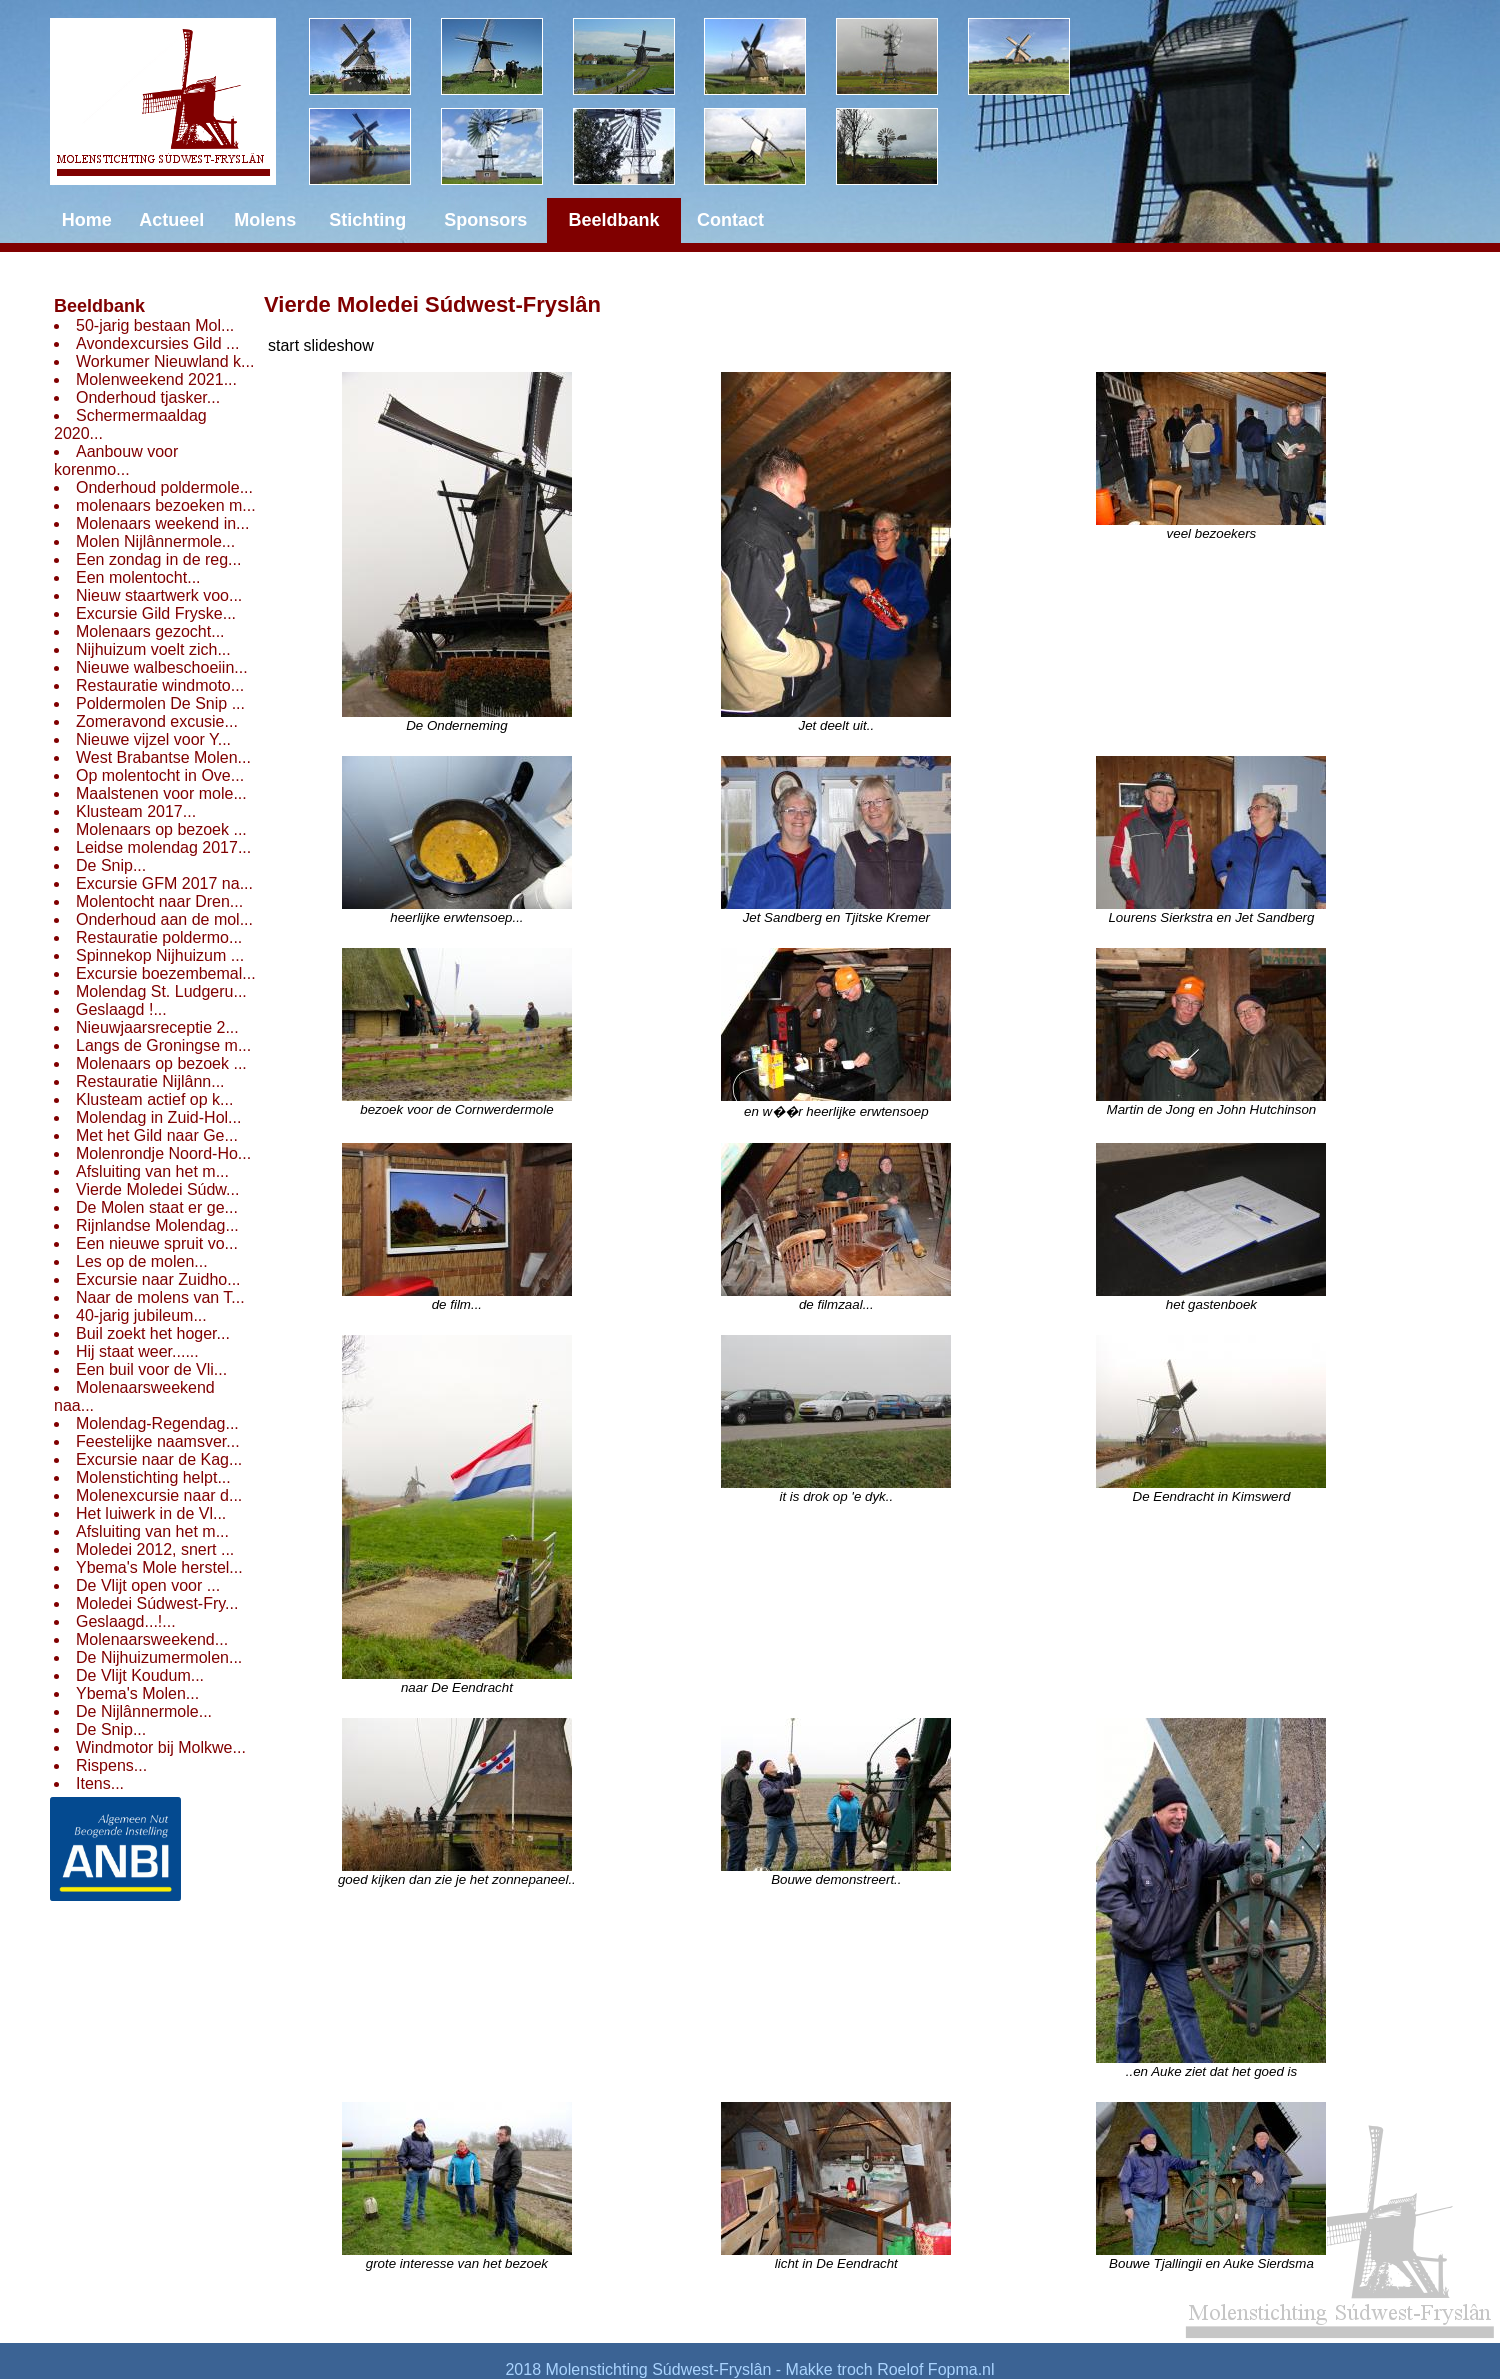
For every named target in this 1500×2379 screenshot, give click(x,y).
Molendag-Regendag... (157, 1423)
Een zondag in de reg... (158, 559)
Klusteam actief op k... (154, 1099)
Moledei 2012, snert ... (155, 1549)
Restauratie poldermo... (159, 937)
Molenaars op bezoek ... (161, 829)
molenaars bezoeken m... (166, 505)
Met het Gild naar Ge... (157, 1135)
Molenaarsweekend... (152, 1639)
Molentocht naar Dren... (159, 901)
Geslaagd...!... (126, 1621)
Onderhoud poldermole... (164, 487)
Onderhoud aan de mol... (164, 919)
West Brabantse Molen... (163, 757)
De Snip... (111, 865)
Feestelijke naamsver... (158, 1441)
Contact (730, 220)
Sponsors (485, 220)
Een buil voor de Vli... (151, 1369)
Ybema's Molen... (137, 1693)
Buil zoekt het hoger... (153, 1333)
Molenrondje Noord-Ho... (163, 1153)
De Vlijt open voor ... (148, 1585)
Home (87, 220)
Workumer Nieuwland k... (165, 361)
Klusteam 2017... (136, 811)
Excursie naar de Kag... (159, 1459)
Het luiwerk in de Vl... (151, 1513)
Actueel (171, 220)
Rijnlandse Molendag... (157, 1225)
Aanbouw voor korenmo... (116, 460)
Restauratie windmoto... (160, 685)
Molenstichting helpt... (153, 1477)
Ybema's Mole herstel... (159, 1567)
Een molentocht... (138, 577)
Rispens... (111, 1765)
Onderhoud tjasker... (148, 397)
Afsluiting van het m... (152, 1171)
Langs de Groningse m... (163, 1045)
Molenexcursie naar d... (159, 1495)
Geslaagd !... (121, 1009)
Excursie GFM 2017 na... (164, 883)
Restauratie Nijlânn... (150, 1081)
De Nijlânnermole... (144, 1711)
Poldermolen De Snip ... (160, 703)
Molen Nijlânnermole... (155, 541)
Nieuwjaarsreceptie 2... (157, 1027)
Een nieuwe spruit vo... (157, 1243)
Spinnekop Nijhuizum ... (160, 955)
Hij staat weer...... (137, 1351)
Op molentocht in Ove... (160, 775)
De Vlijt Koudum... (140, 1675)
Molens (265, 220)
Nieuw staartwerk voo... (159, 595)
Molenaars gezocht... (150, 631)
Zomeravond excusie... (157, 721)
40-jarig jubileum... (141, 1315)
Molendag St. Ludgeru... (161, 991)
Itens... (100, 1783)
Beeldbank (99, 306)
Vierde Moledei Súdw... (157, 1189)
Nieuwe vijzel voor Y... (153, 739)
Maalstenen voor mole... (161, 793)
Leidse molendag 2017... (163, 847)
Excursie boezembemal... (166, 973)
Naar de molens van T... (160, 1297)
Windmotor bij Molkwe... (161, 1747)
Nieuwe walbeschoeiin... (162, 667)
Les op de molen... (142, 1261)
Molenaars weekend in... (162, 523)
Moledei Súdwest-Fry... (157, 1603)
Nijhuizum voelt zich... (153, 649)
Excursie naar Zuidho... (158, 1279)
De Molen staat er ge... (157, 1207)
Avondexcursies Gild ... (157, 343)
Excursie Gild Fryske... (156, 613)
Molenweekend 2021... (156, 379)
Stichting (367, 220)
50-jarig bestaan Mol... (155, 325)
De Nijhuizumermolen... (159, 1657)
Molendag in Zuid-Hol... (158, 1117)
